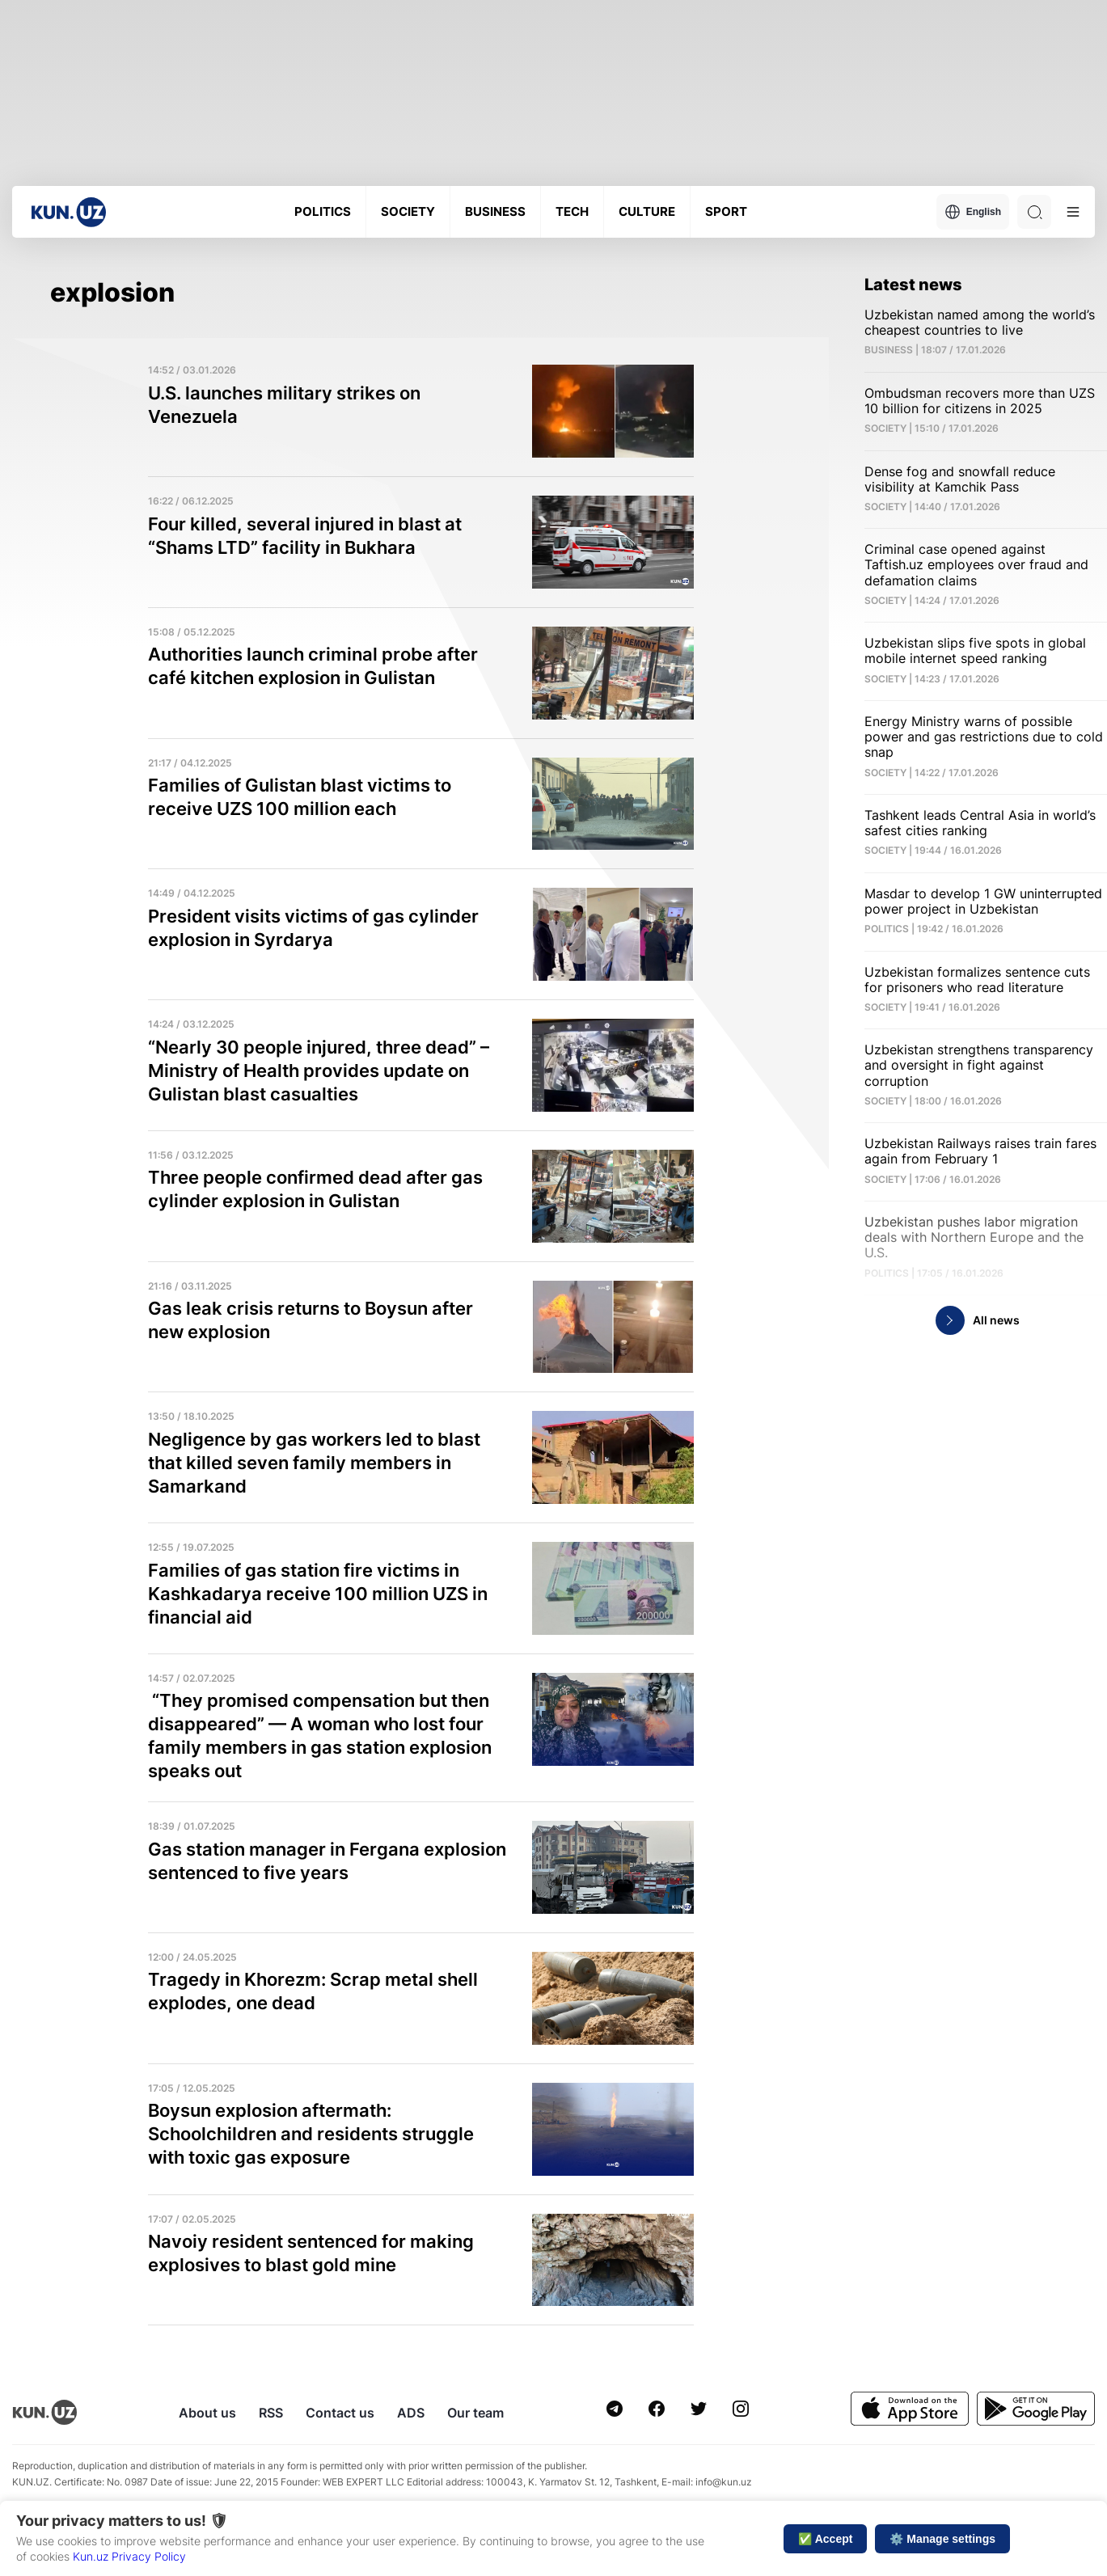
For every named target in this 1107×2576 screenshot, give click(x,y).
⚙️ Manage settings (942, 2538)
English (972, 212)
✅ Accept (825, 2538)
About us (207, 2413)
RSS (271, 2413)
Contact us (340, 2413)
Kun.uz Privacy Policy (129, 2556)
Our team (475, 2413)
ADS (411, 2413)
